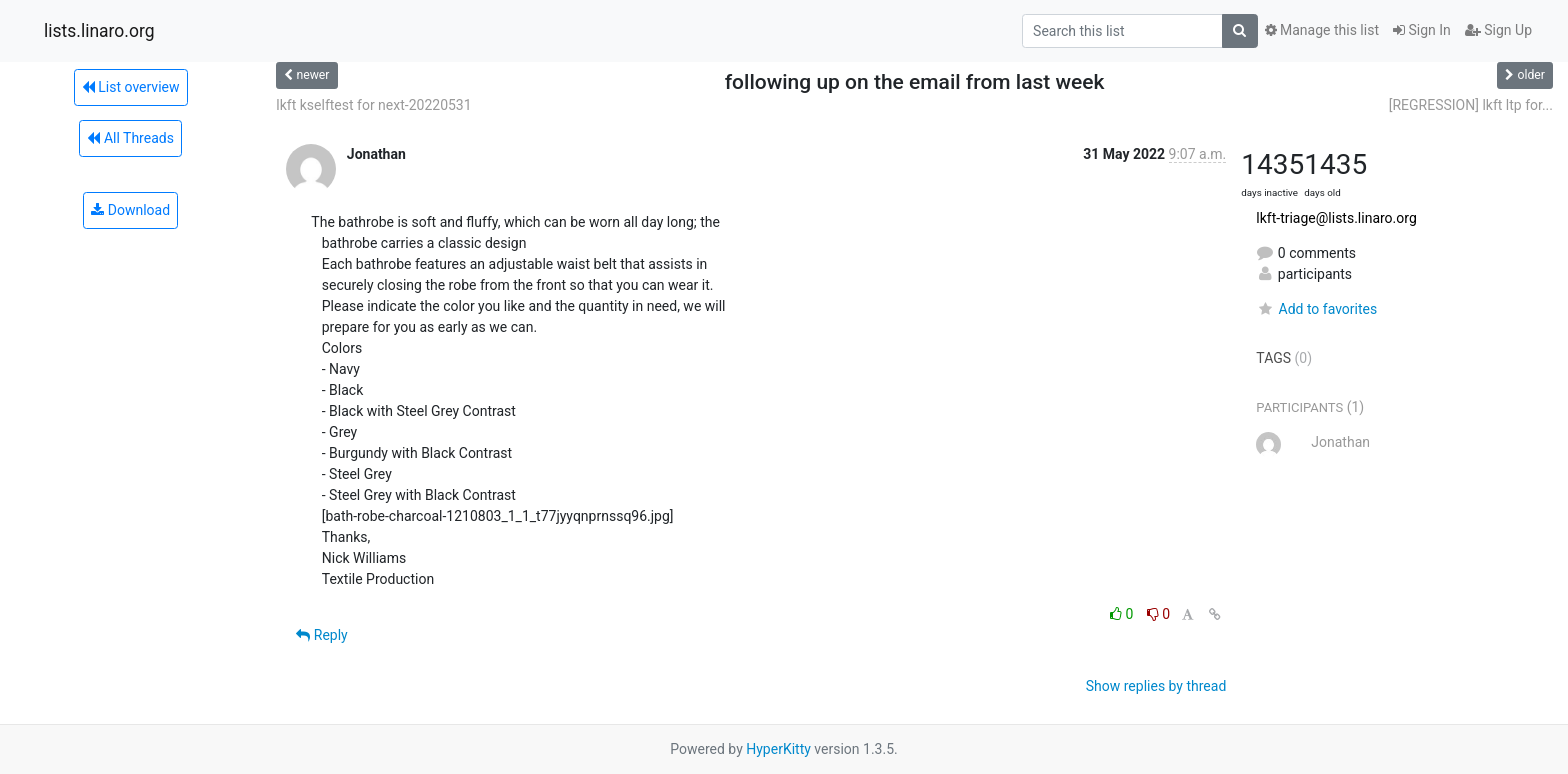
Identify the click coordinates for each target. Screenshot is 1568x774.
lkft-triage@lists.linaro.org (1336, 218)
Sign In (1422, 30)
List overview (131, 87)
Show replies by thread (1156, 686)
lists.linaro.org (99, 31)
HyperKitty (778, 749)
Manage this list (1322, 30)
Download (130, 210)
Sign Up (1498, 30)
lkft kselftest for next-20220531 (373, 105)
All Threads (130, 138)
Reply (321, 635)
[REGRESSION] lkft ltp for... (1471, 105)
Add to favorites (1316, 309)
